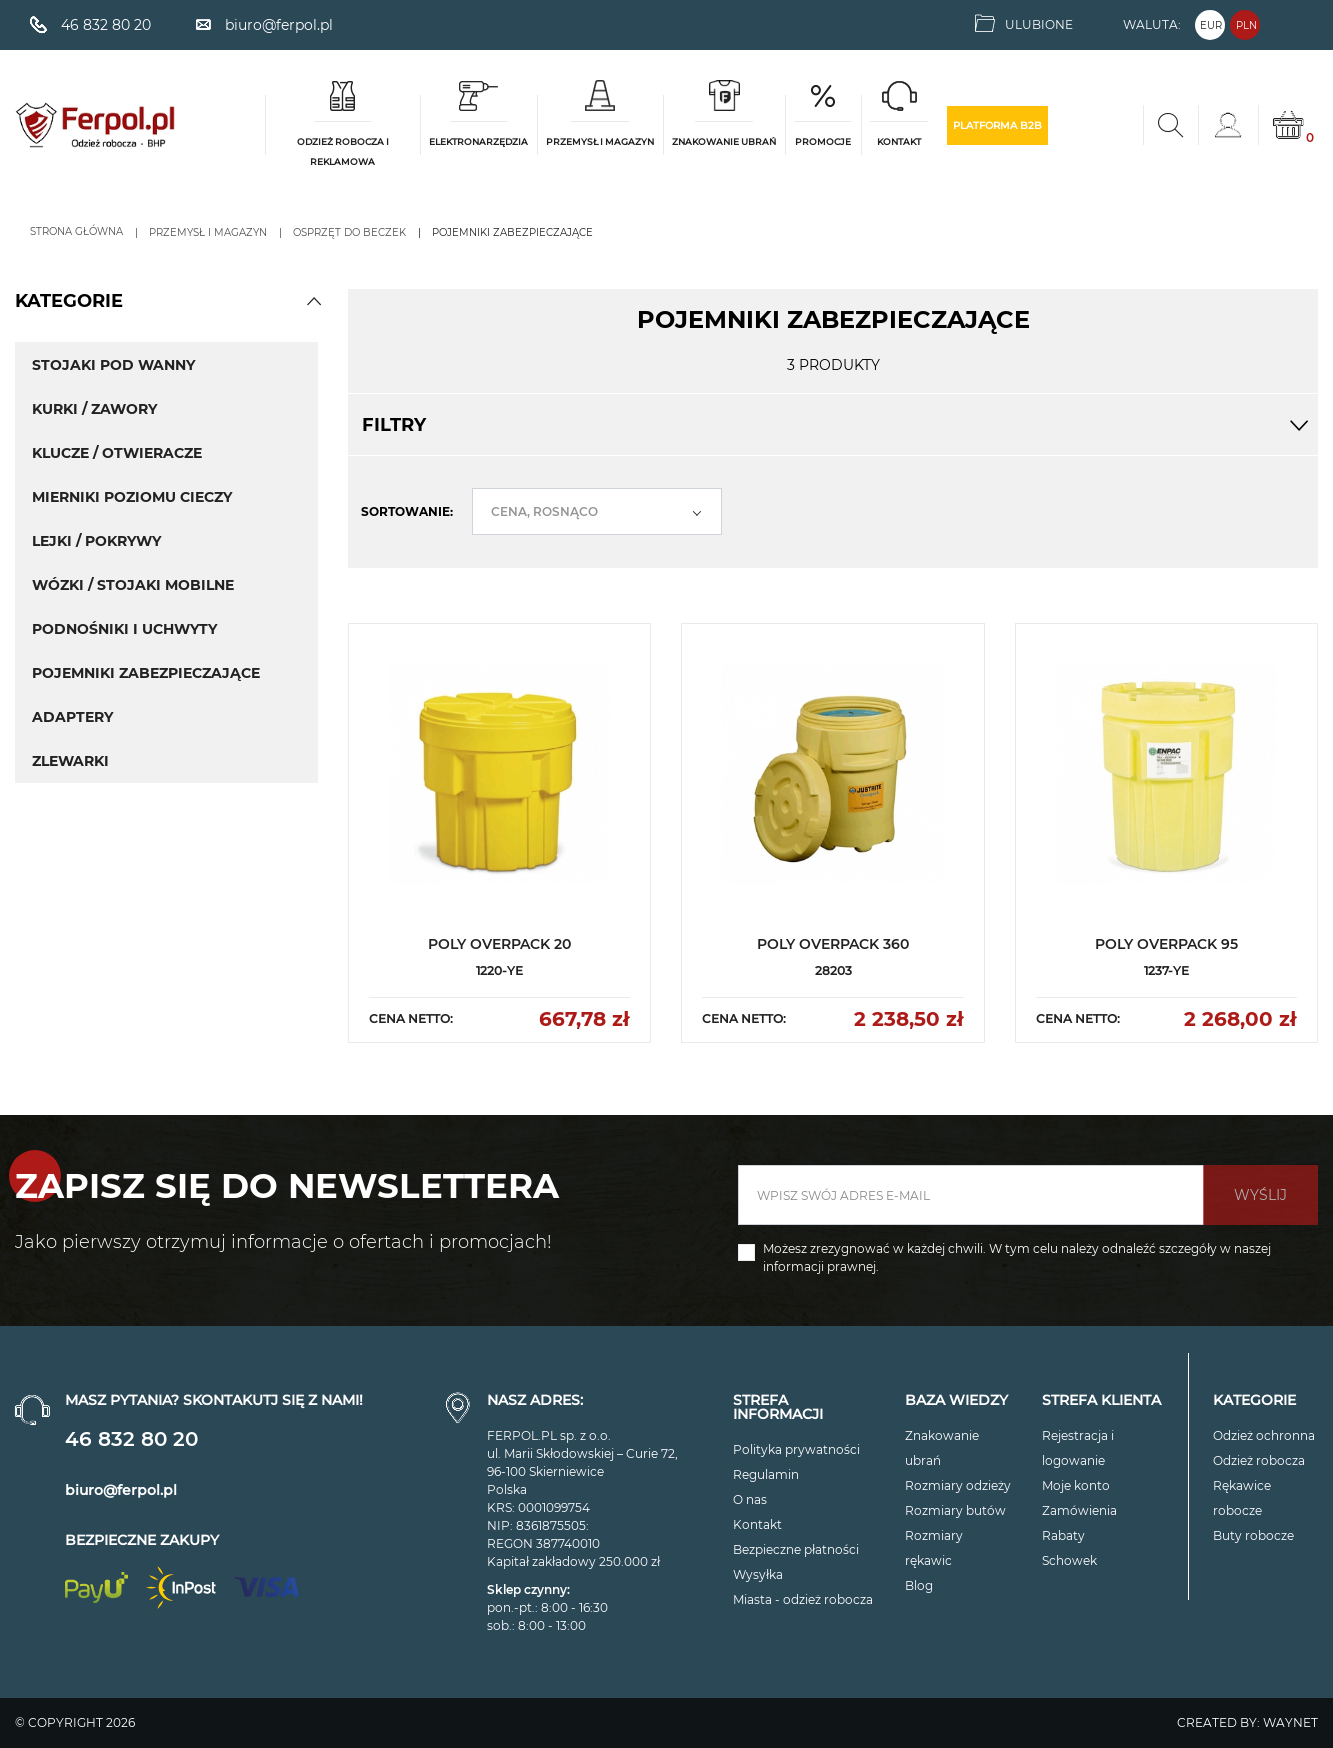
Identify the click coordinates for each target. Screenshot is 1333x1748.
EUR (1211, 25)
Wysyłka (758, 1574)
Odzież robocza (1259, 1460)
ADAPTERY (72, 717)
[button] (314, 301)
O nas (750, 1499)
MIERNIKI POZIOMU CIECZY (132, 497)
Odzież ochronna (1264, 1435)
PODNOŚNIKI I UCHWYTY (124, 629)
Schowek (1069, 1560)
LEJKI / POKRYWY (96, 541)
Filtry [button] (833, 425)
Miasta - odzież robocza (803, 1599)
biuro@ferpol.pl (121, 1490)
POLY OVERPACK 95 (1166, 944)
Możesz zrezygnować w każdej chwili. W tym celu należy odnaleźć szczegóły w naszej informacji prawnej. (1017, 1257)
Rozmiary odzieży (958, 1485)
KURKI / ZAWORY (94, 409)
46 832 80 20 (131, 1439)
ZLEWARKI (70, 761)
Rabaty (1063, 1535)
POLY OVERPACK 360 (833, 944)
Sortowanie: (407, 511)
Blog (919, 1585)
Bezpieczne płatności (796, 1549)
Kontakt (757, 1524)
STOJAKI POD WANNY (113, 365)
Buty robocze (1253, 1535)
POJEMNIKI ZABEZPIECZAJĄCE (146, 673)
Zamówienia (1079, 1510)
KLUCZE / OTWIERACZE (117, 453)
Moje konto (1076, 1485)
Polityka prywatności (796, 1449)
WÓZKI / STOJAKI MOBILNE (133, 585)
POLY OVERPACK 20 (499, 944)
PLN (1246, 25)
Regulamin (766, 1474)
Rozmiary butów (955, 1510)
